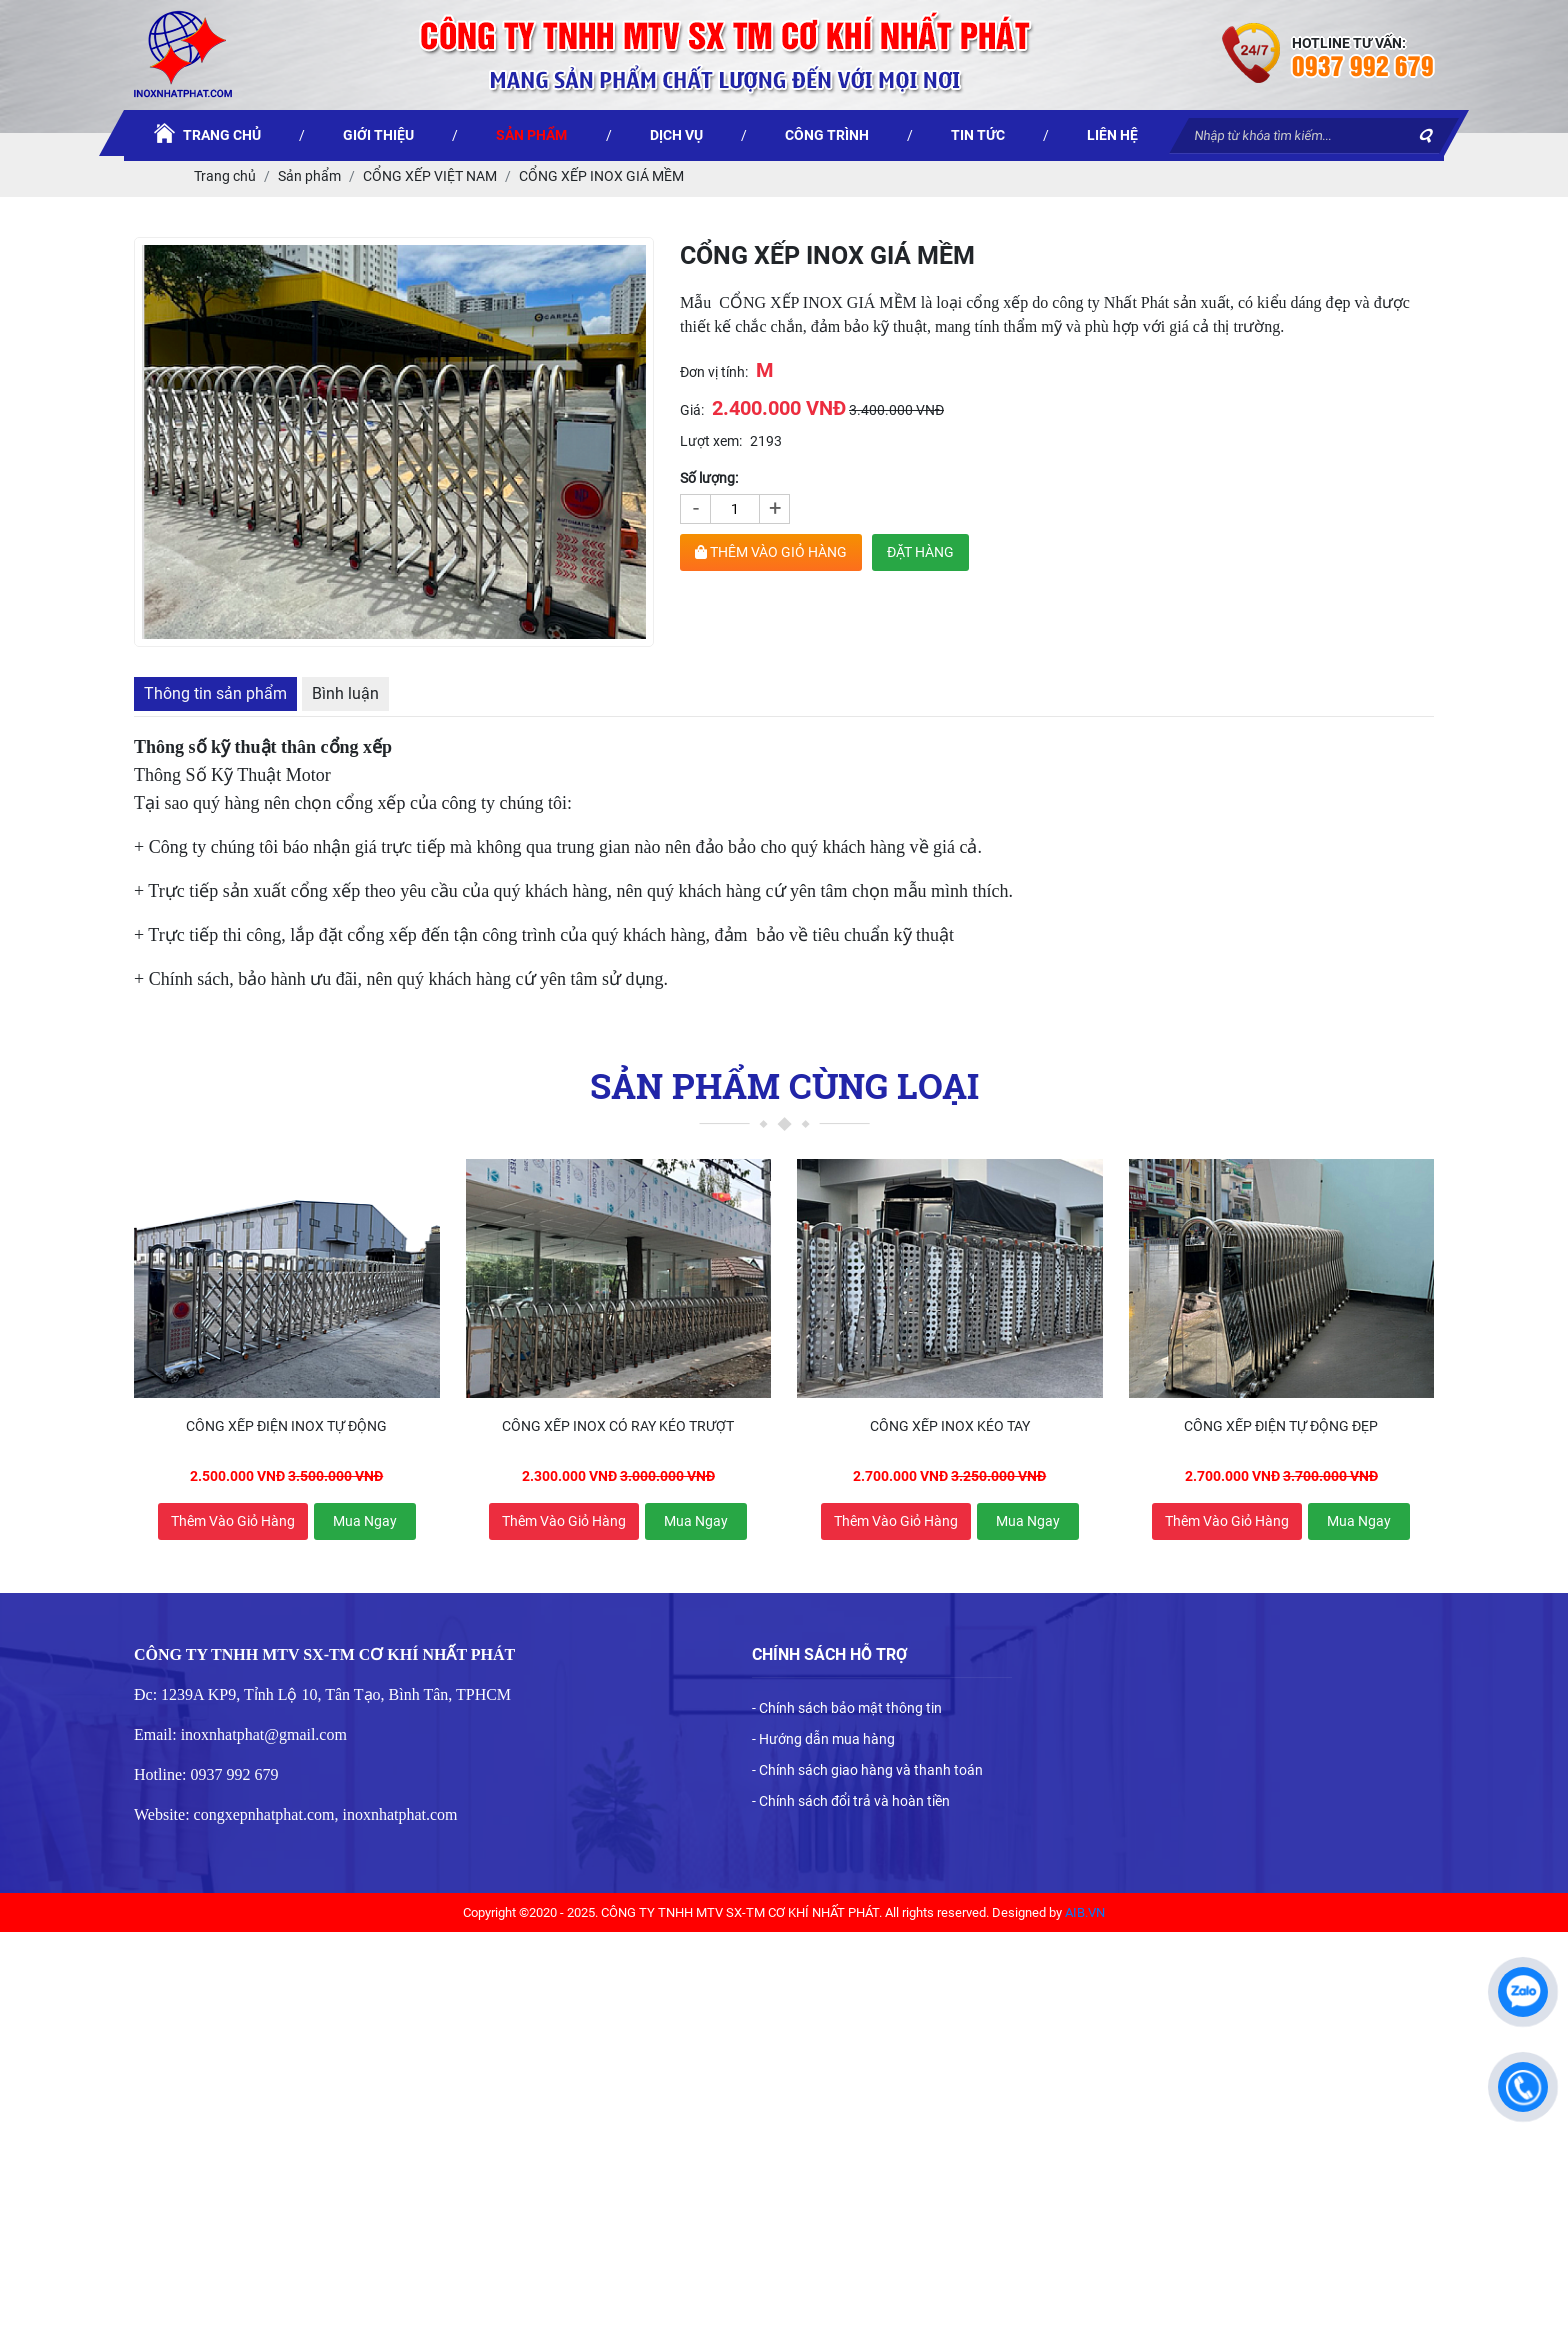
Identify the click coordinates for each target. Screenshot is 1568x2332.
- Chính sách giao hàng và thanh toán (867, 1770)
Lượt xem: (711, 441)
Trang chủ (225, 176)
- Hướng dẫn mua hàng (823, 1739)
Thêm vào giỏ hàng (233, 1521)
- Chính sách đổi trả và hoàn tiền (851, 1801)
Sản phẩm (309, 176)
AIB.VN (1085, 1912)
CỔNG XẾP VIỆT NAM (430, 176)
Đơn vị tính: (714, 372)
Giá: (692, 410)
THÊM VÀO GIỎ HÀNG (771, 552)
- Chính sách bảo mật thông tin (847, 1708)
